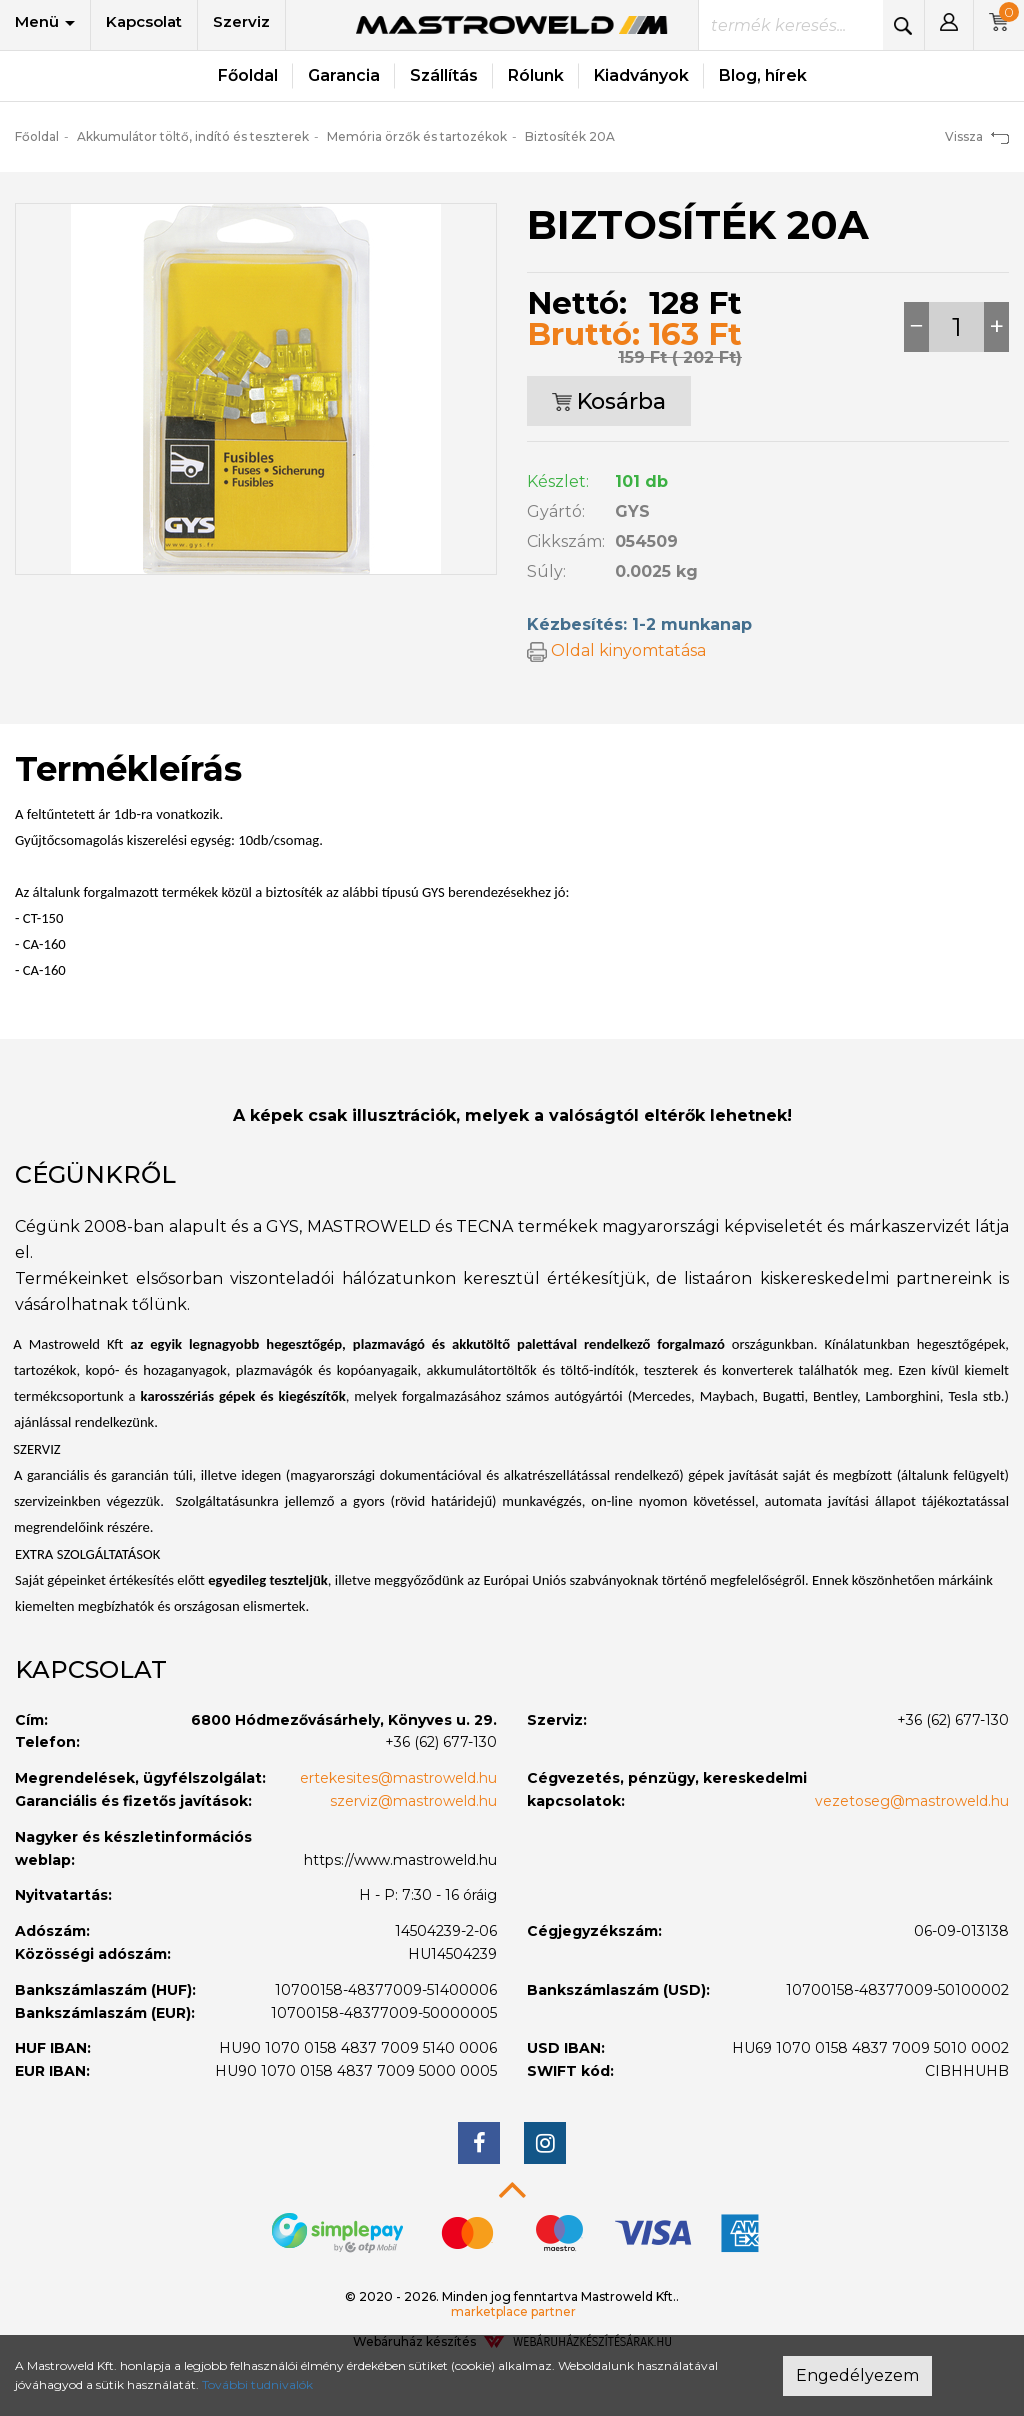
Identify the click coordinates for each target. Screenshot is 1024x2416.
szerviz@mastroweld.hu (413, 1801)
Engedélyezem (857, 2375)
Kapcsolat (144, 21)
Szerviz (241, 21)
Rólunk (536, 75)
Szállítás (444, 75)
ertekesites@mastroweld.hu (398, 1778)
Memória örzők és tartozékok (417, 136)
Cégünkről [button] (95, 1174)
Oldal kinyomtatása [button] (616, 650)
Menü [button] (45, 21)
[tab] (512, 1175)
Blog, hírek (763, 75)
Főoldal (248, 75)
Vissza (977, 136)
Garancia (344, 75)
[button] (948, 25)
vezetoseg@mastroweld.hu (912, 1801)
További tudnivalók (257, 2384)
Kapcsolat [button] (91, 1669)
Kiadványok (641, 75)
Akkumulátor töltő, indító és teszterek (193, 136)
